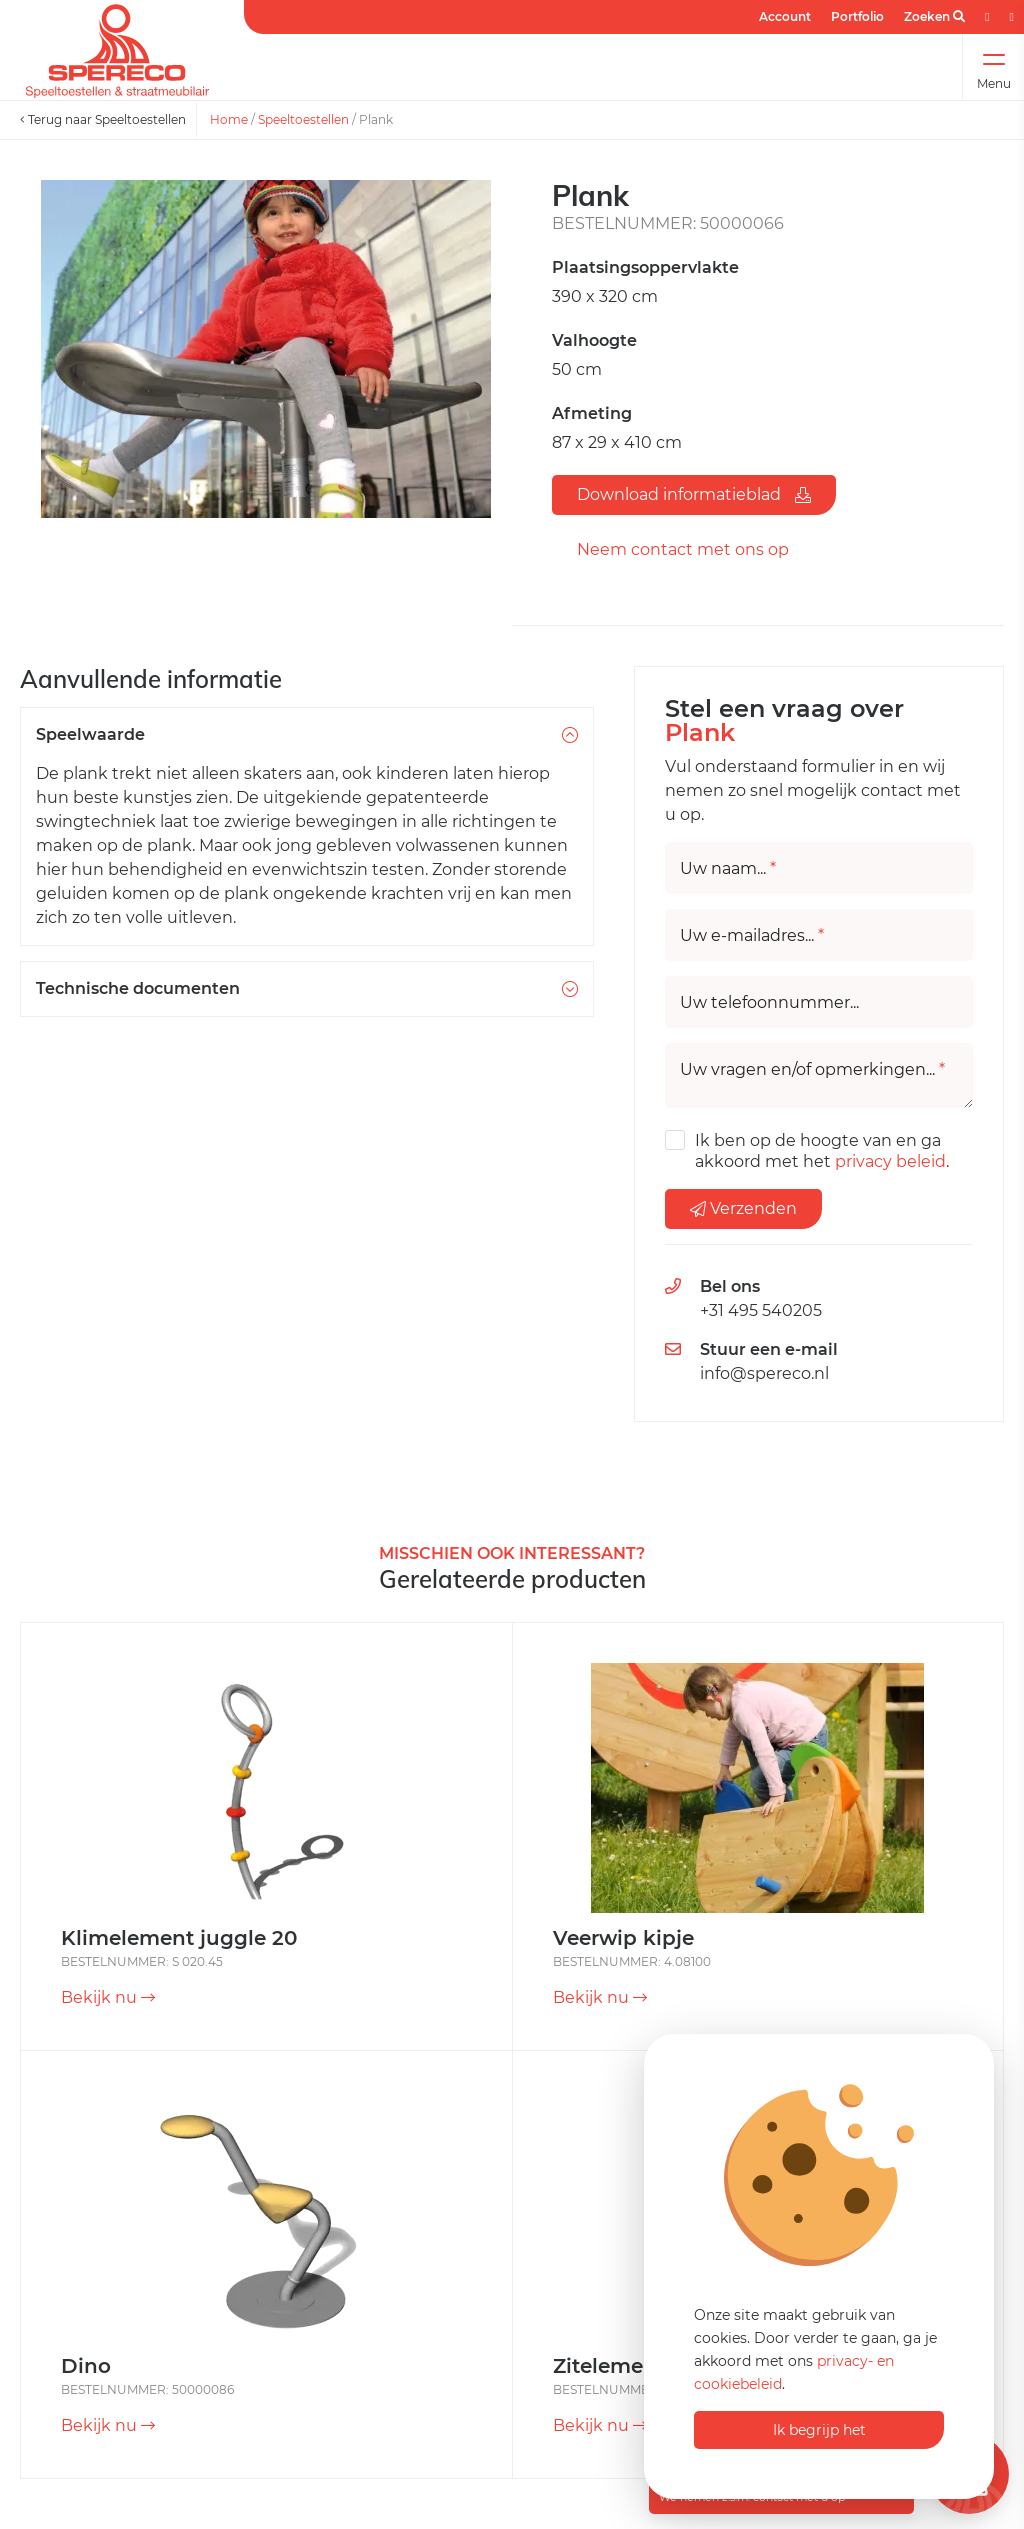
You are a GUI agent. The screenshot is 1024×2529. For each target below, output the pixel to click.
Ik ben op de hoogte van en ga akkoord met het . (822, 1151)
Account (785, 16)
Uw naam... (728, 869)
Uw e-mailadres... (752, 936)
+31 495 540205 (761, 1310)
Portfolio (857, 16)
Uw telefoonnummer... (769, 1003)
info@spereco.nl (764, 1373)
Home (229, 119)
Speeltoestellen (303, 119)
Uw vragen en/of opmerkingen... (812, 1070)
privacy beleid (890, 1161)
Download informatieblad (694, 494)
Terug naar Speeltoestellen (103, 119)
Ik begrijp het (819, 2430)
